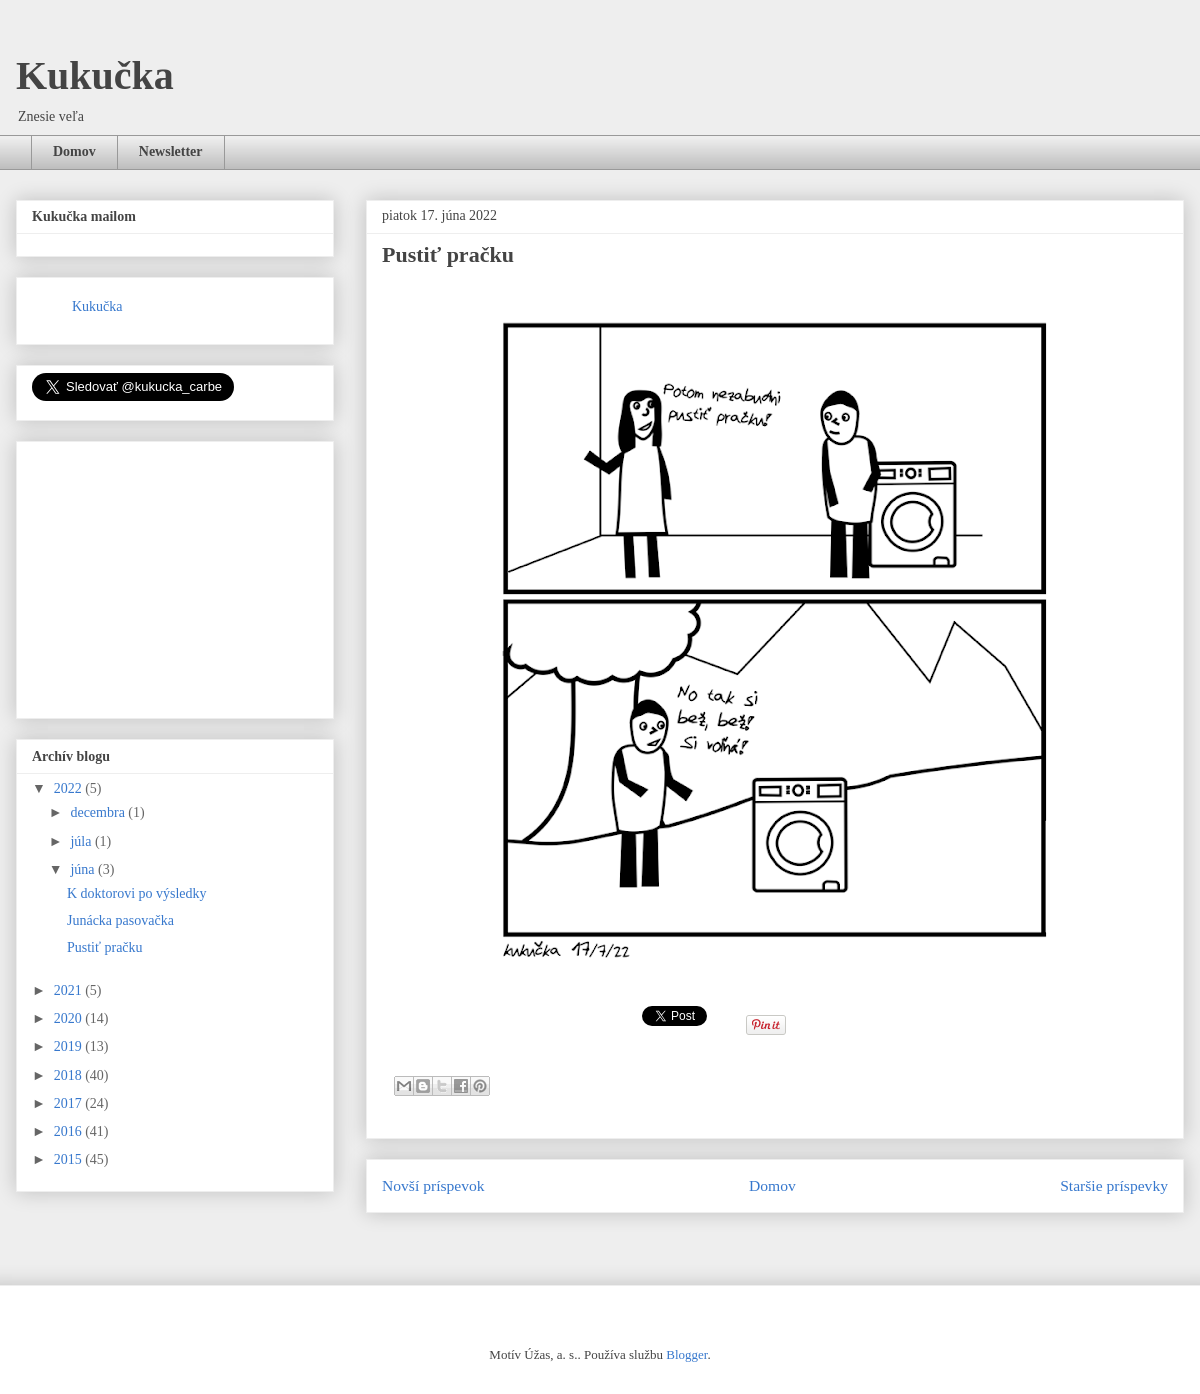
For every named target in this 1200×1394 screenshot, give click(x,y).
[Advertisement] (182, 574)
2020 (70, 1018)
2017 (70, 1103)
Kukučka (95, 75)
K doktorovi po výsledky (137, 893)
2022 (70, 788)
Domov (74, 151)
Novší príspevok (433, 1185)
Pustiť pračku (105, 947)
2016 (70, 1131)
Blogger (686, 1354)
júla (82, 841)
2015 (70, 1159)
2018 (70, 1075)
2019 (70, 1046)
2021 (70, 990)
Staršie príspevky (1114, 1185)
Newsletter (171, 151)
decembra (99, 812)
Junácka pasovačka (120, 920)
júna (84, 869)
